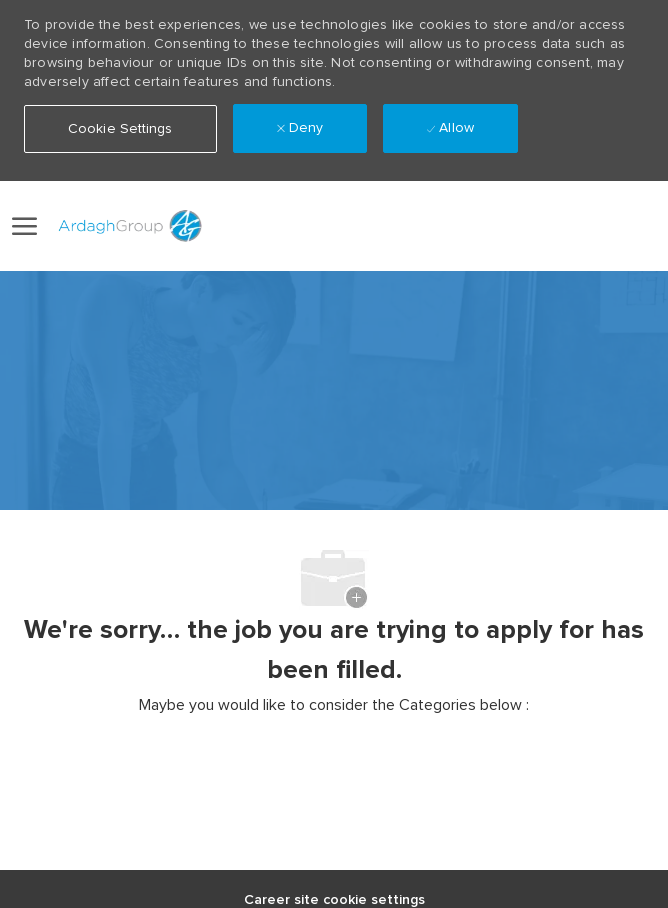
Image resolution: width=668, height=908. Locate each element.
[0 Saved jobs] (630, 227)
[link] (530, 225)
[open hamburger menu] (24, 226)
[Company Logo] (127, 226)
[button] (574, 226)
